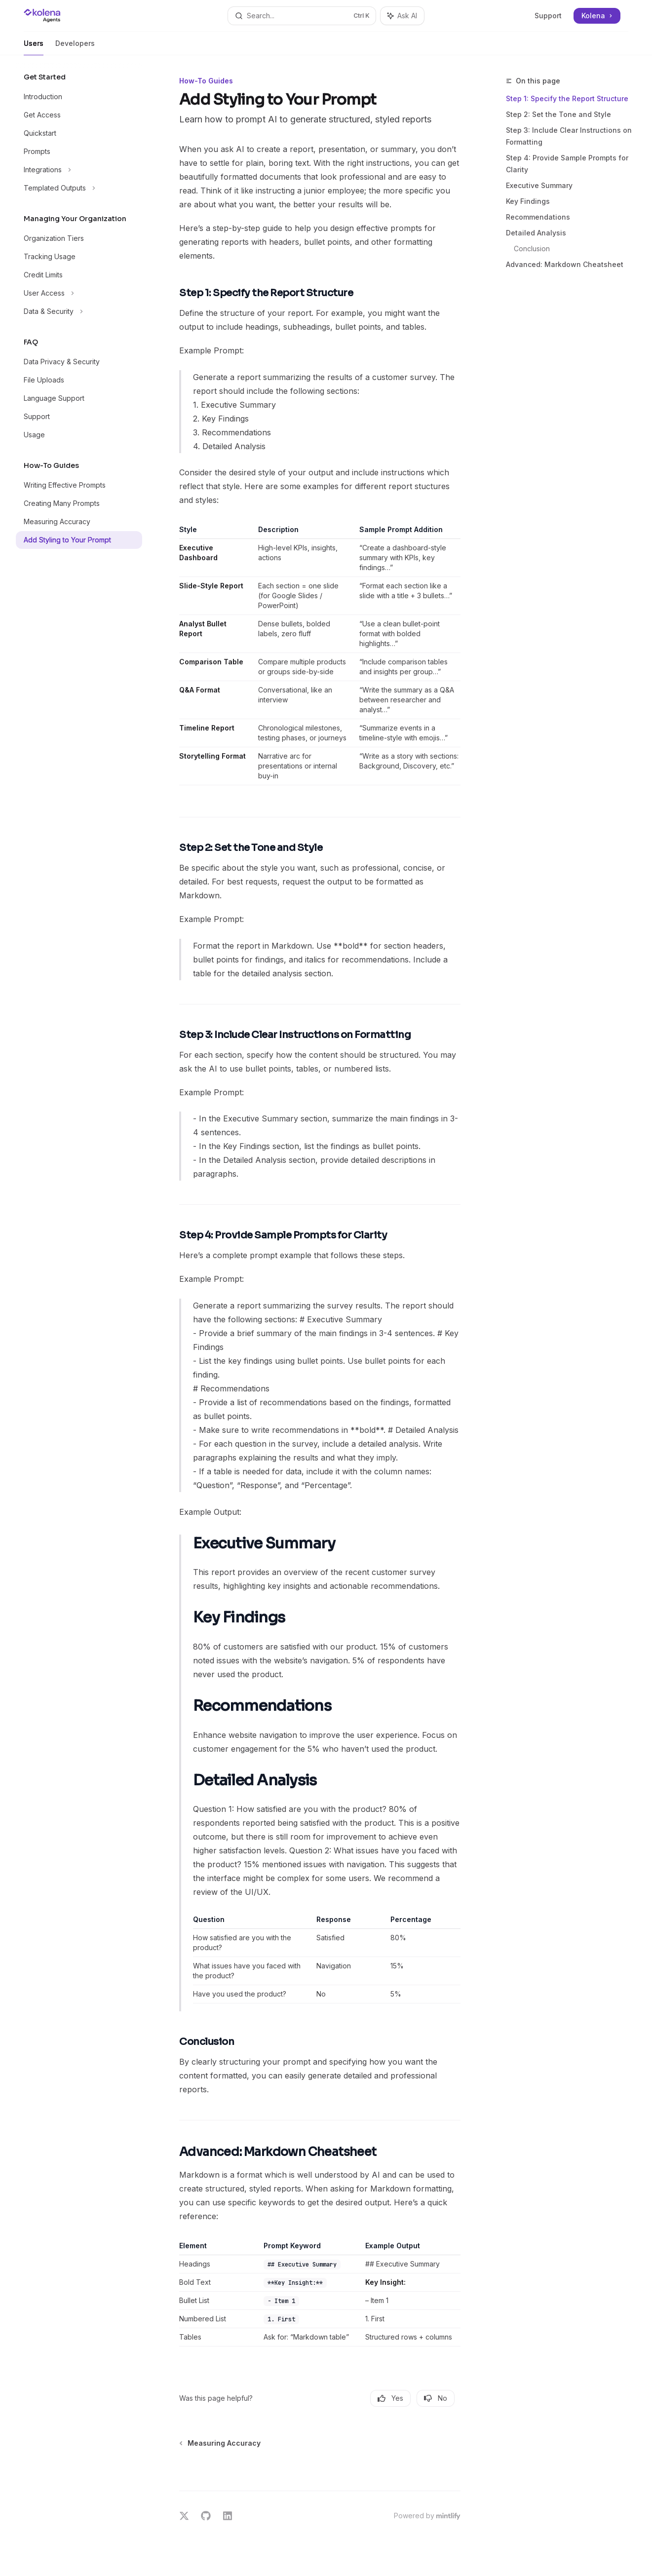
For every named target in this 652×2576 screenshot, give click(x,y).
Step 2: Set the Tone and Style (558, 114)
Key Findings (528, 201)
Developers (75, 47)
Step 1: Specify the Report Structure (567, 98)
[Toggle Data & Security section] (79, 311)
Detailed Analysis (536, 233)
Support (548, 15)
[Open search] (302, 16)
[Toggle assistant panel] (402, 16)
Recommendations (538, 217)
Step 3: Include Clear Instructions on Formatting (569, 136)
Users (33, 47)
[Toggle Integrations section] (79, 170)
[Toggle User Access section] (79, 293)
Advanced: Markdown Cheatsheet (564, 264)
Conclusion (532, 248)
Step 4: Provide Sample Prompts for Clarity (567, 164)
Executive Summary (539, 185)
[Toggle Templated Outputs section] (79, 188)
